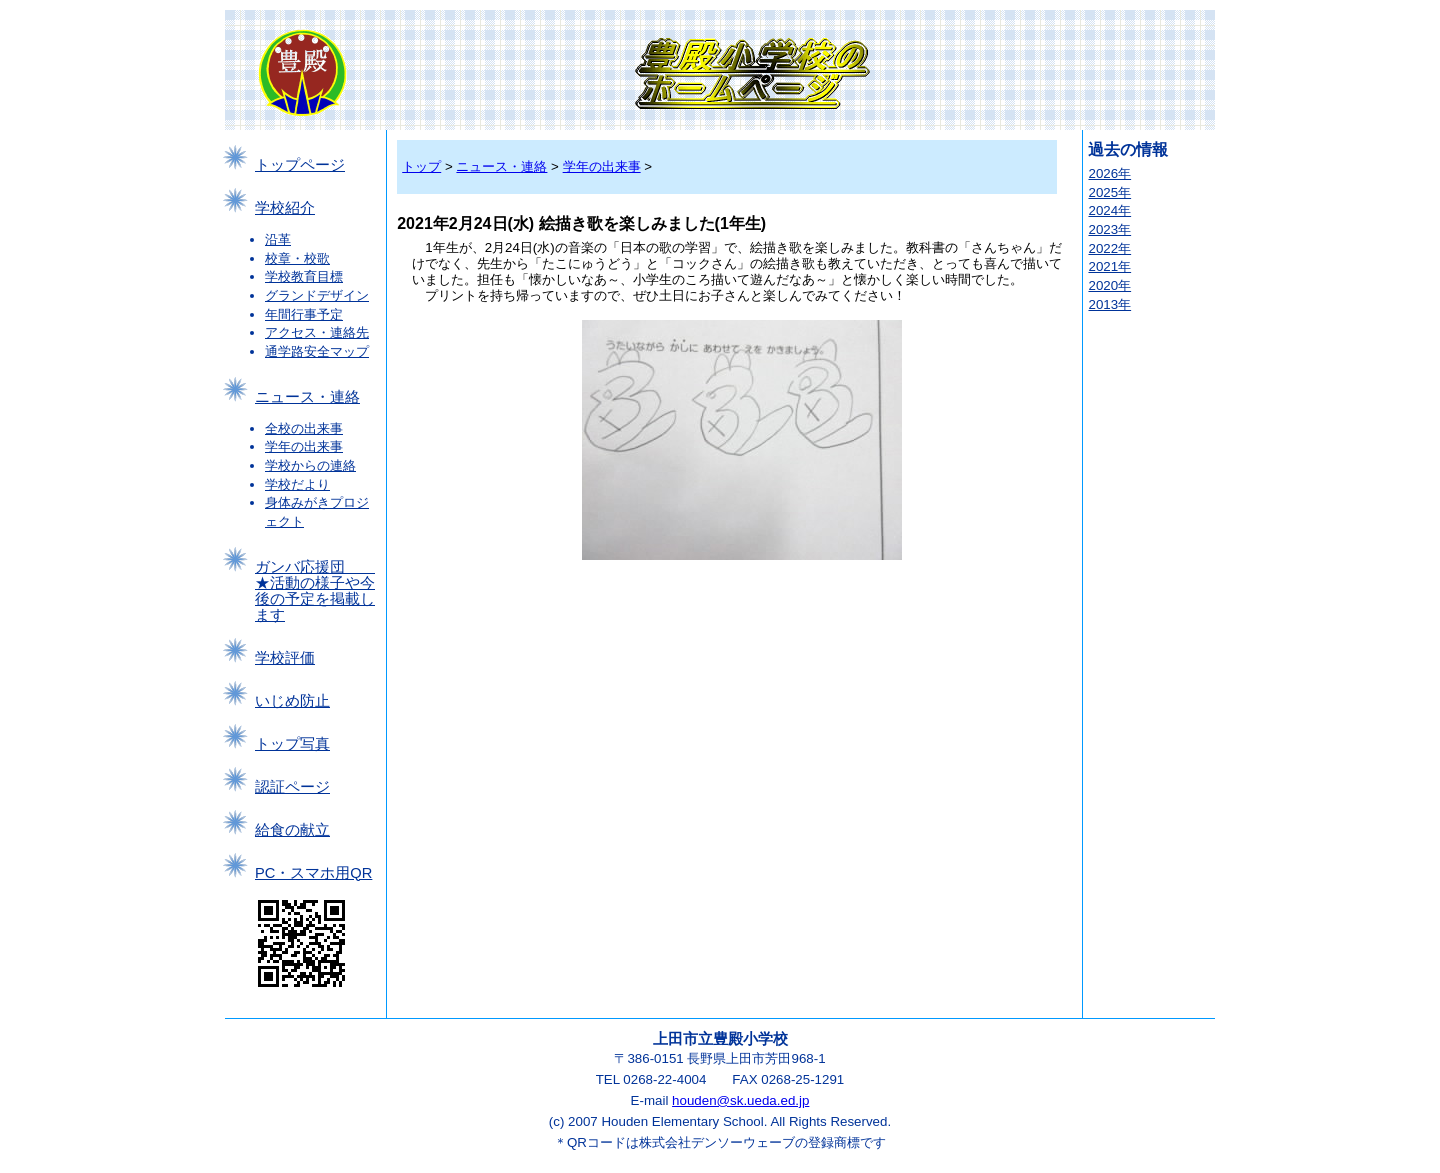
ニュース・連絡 (307, 397)
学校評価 (285, 658)
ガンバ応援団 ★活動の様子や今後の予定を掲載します (315, 591)
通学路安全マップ (317, 351)
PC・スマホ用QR (313, 873)
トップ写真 (292, 744)
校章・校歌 (297, 258)
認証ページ (292, 787)
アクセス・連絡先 (317, 332)
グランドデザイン (317, 295)
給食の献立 (292, 830)
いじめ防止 (292, 701)
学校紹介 (285, 208)
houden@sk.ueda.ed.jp (740, 1100)
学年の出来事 (304, 446)
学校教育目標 (304, 276)
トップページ (300, 165)
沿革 (278, 239)
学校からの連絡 (310, 465)
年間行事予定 (304, 314)
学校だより (297, 484)
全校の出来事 (304, 428)
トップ (421, 166)
